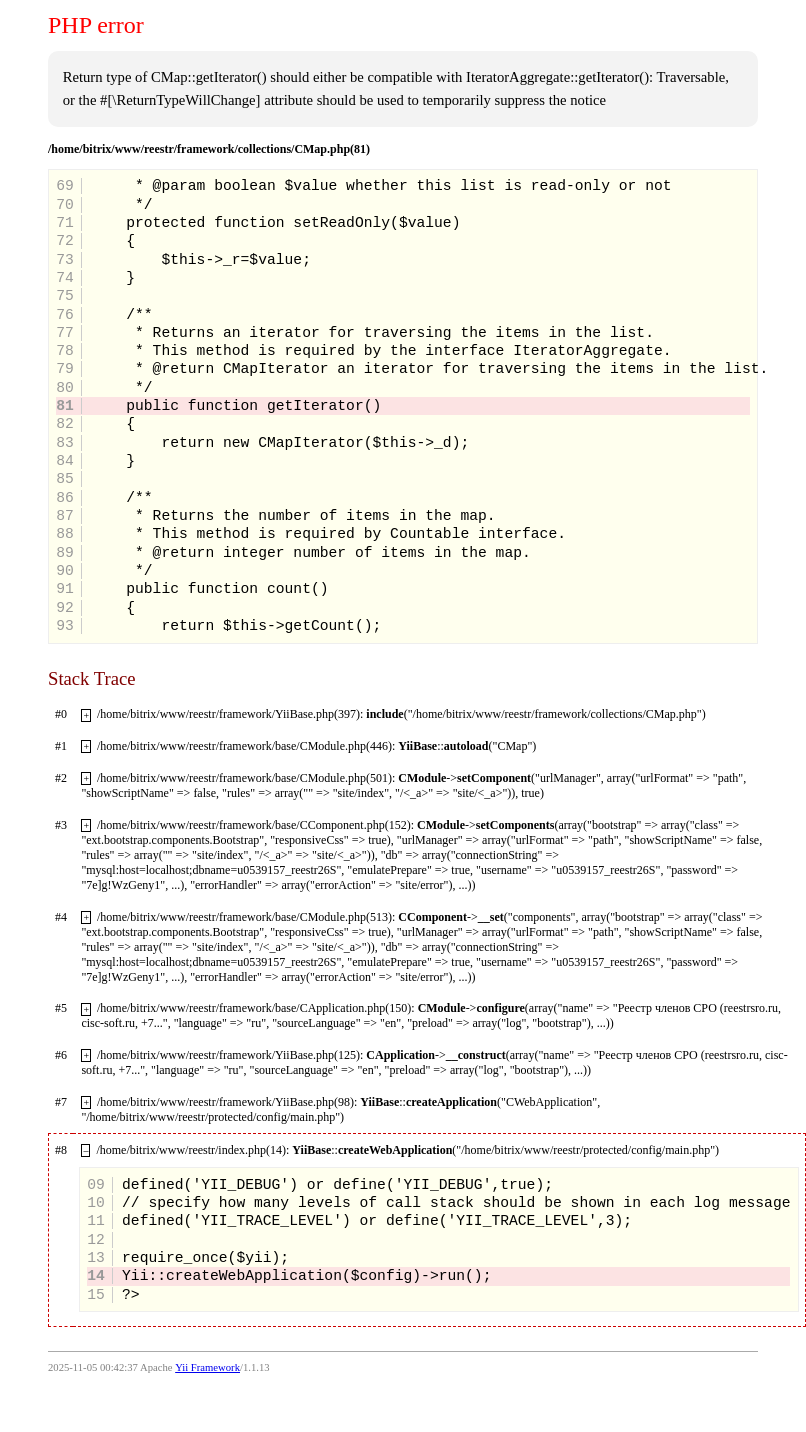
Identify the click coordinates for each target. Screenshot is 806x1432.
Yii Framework (207, 1367)
